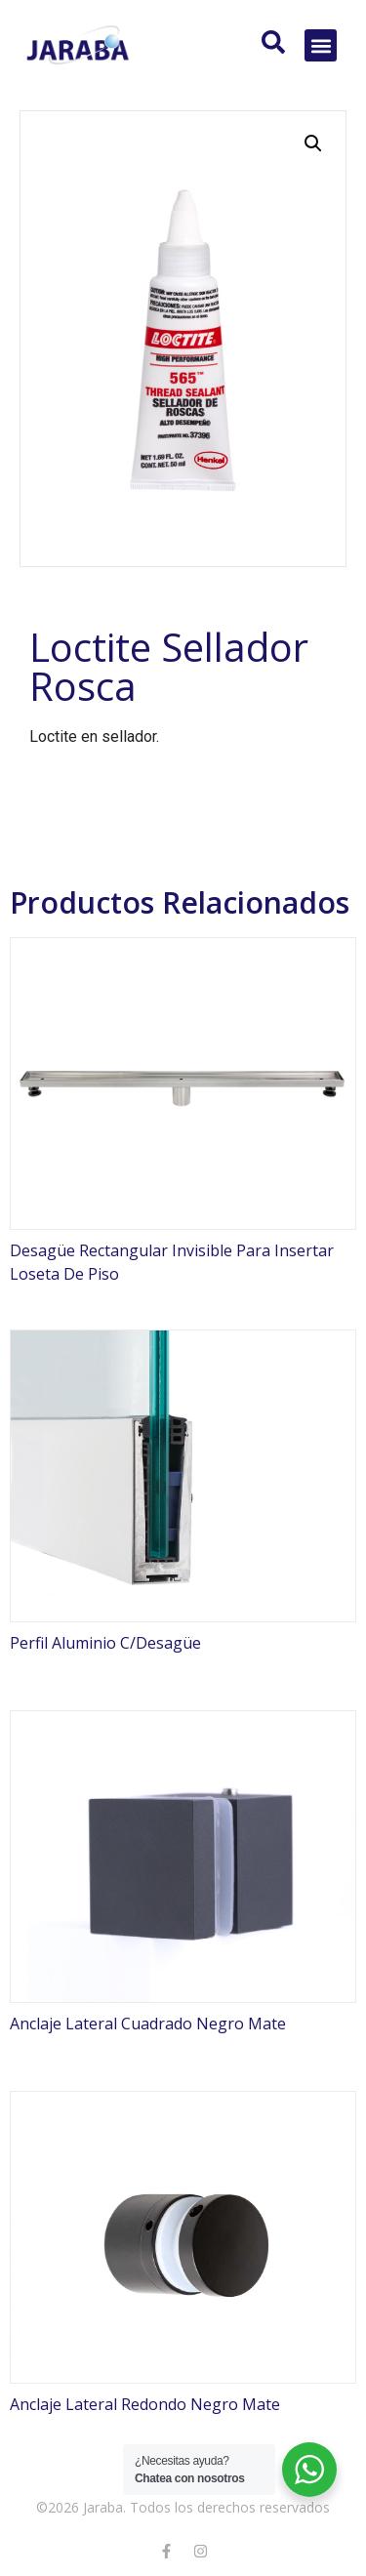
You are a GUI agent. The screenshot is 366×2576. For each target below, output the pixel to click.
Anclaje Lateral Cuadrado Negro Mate (148, 2023)
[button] (321, 45)
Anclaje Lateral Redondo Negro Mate (145, 2404)
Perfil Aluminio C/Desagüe (105, 1643)
